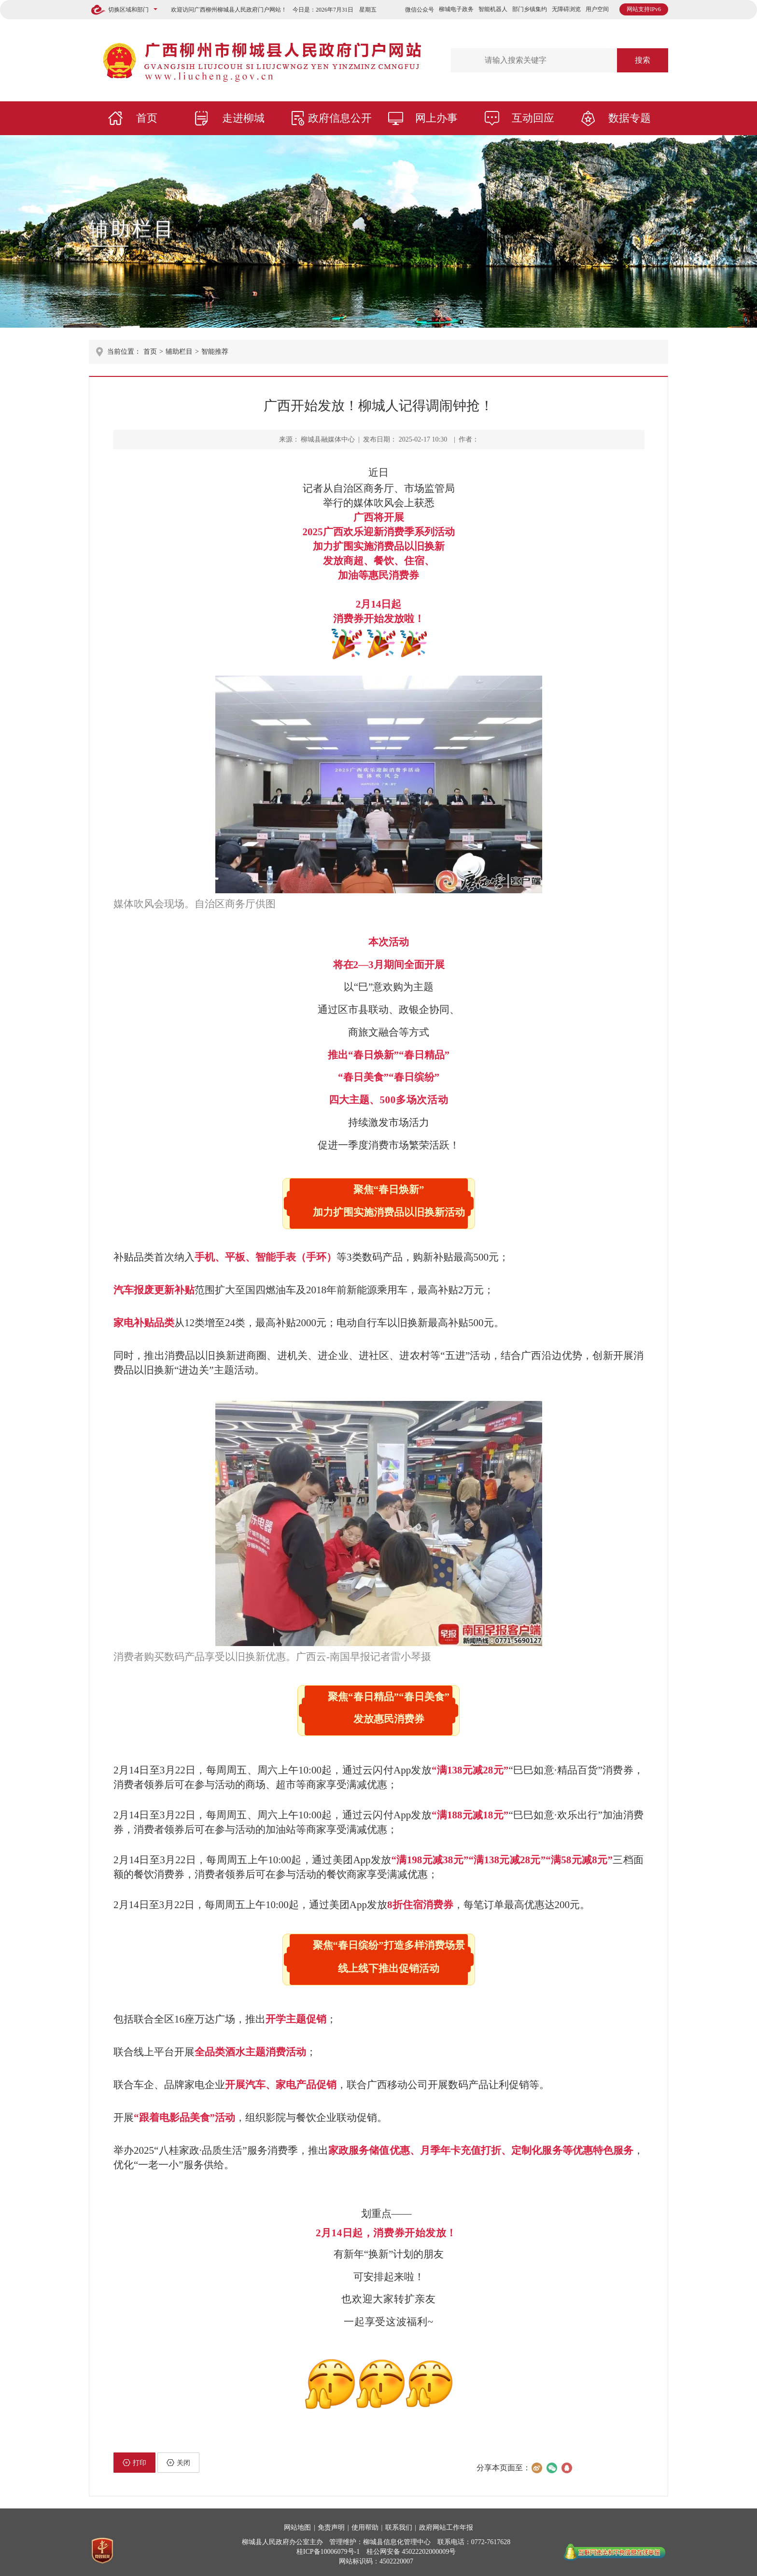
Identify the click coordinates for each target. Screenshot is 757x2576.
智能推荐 (214, 351)
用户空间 (597, 9)
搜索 (642, 60)
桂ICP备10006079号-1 (328, 2551)
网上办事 (436, 118)
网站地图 (297, 2527)
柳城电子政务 (456, 9)
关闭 (178, 2462)
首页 (146, 118)
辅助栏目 (132, 229)
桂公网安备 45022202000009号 (411, 2551)
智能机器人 (492, 9)
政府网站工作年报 (446, 2527)
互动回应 (533, 118)
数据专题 (629, 118)
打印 (134, 2462)
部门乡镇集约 (529, 9)
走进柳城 (243, 118)
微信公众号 (419, 9)
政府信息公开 (340, 118)
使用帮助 (364, 2527)
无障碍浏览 (566, 9)
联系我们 (398, 2527)
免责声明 (331, 2527)
